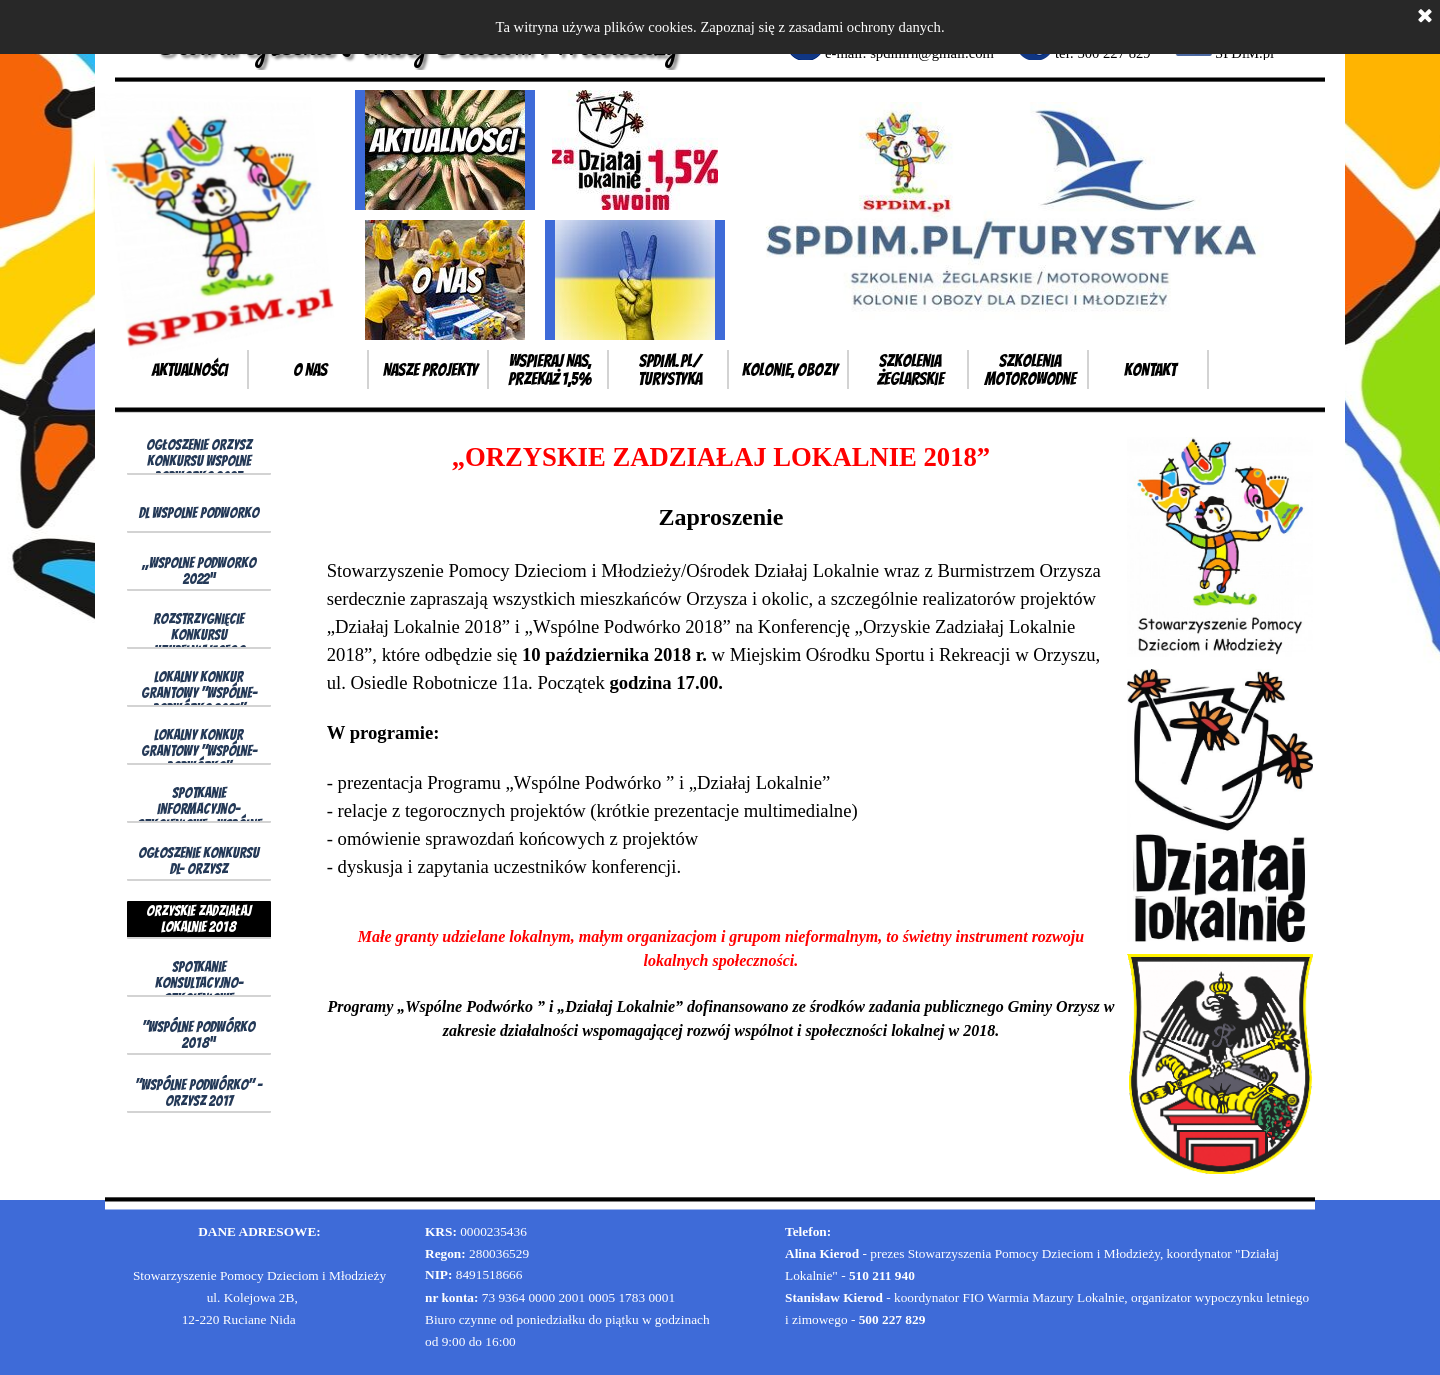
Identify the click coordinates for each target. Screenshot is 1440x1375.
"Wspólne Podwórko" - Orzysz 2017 (198, 1093)
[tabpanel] (721, 740)
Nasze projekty (430, 370)
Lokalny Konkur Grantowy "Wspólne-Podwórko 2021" (199, 693)
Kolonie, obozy (790, 370)
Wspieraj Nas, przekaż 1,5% (550, 370)
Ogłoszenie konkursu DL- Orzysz (198, 861)
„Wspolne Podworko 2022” (199, 571)
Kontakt (1150, 370)
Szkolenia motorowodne (1030, 370)
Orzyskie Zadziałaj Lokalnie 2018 (198, 919)
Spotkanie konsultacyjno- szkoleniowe (199, 983)
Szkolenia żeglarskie (910, 370)
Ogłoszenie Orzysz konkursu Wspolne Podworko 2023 (199, 461)
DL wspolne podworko (199, 513)
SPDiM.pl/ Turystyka (670, 370)
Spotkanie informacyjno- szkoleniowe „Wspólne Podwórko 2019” (199, 817)
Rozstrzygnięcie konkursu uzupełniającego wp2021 (199, 643)
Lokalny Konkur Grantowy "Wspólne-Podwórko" (199, 751)
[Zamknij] (1425, 17)
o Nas (310, 370)
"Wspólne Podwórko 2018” (198, 1035)
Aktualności (190, 370)
